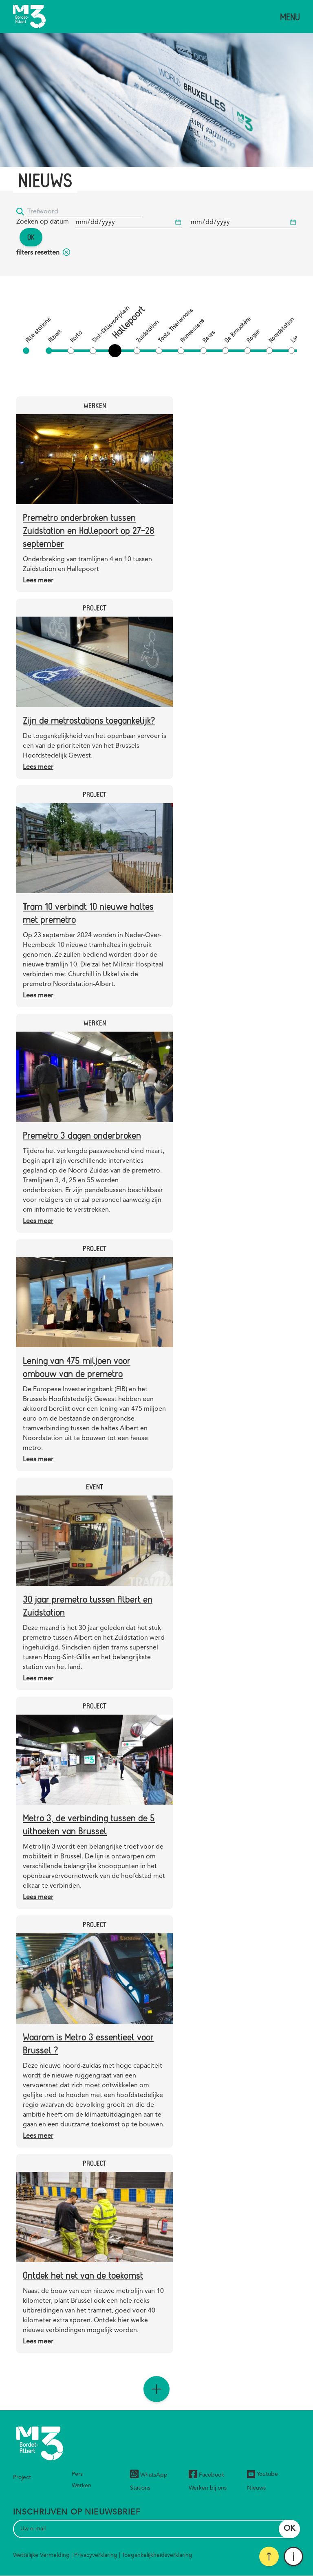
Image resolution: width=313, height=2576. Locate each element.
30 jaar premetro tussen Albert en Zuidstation (87, 1605)
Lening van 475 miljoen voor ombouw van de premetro (76, 1366)
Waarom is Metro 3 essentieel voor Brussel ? (88, 2043)
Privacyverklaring (95, 2555)
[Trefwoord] (84, 212)
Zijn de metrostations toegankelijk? (89, 720)
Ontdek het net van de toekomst (83, 2275)
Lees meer (38, 581)
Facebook (206, 2475)
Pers (77, 2474)
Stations (140, 2488)
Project (22, 2477)
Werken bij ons (208, 2488)
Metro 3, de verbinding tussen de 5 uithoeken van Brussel (89, 1824)
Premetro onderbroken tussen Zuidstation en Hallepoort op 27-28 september (88, 530)
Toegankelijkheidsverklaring (157, 2555)
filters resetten (43, 252)
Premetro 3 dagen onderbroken (82, 1135)
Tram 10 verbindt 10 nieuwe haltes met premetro (88, 912)
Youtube (262, 2474)
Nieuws (256, 2488)
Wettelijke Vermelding (41, 2555)
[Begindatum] (128, 222)
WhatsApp (149, 2475)
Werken (81, 2485)
